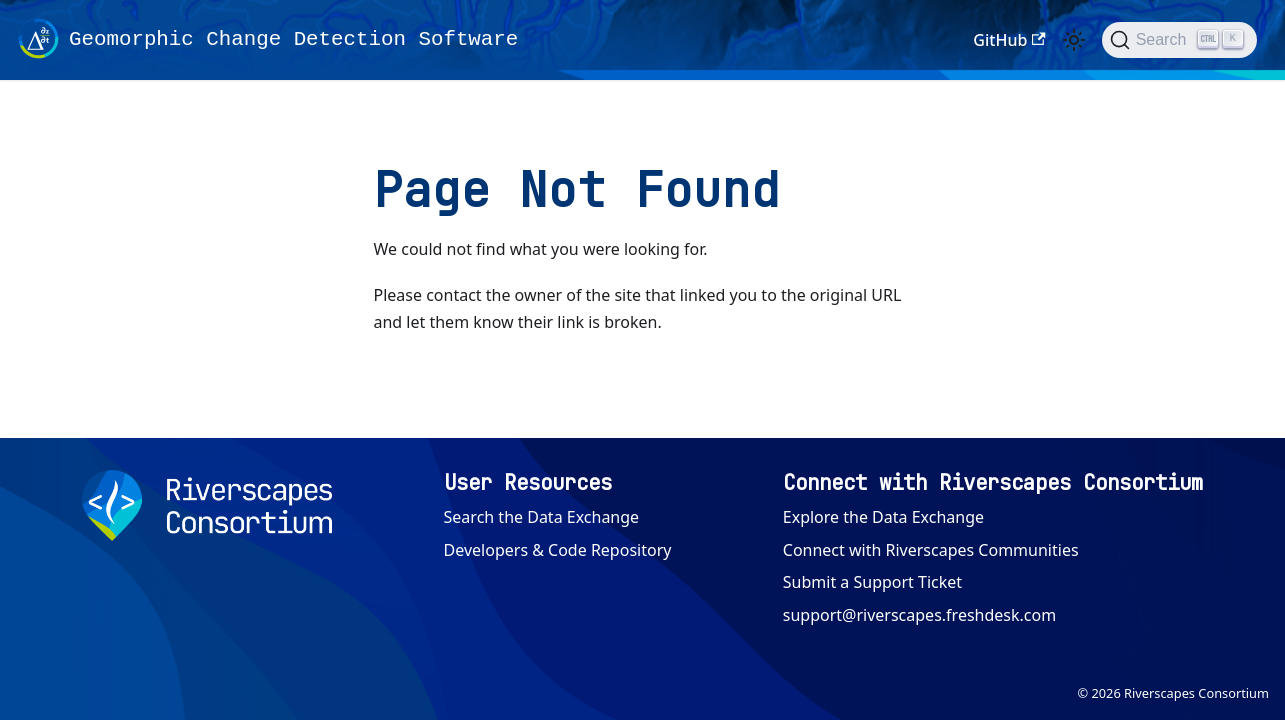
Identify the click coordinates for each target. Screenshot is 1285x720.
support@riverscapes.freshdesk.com (919, 615)
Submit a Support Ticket (872, 582)
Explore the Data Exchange (883, 517)
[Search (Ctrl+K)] (1179, 40)
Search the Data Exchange (542, 517)
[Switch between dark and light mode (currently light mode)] (1074, 40)
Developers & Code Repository (558, 550)
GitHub (1009, 40)
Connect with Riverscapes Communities (931, 550)
